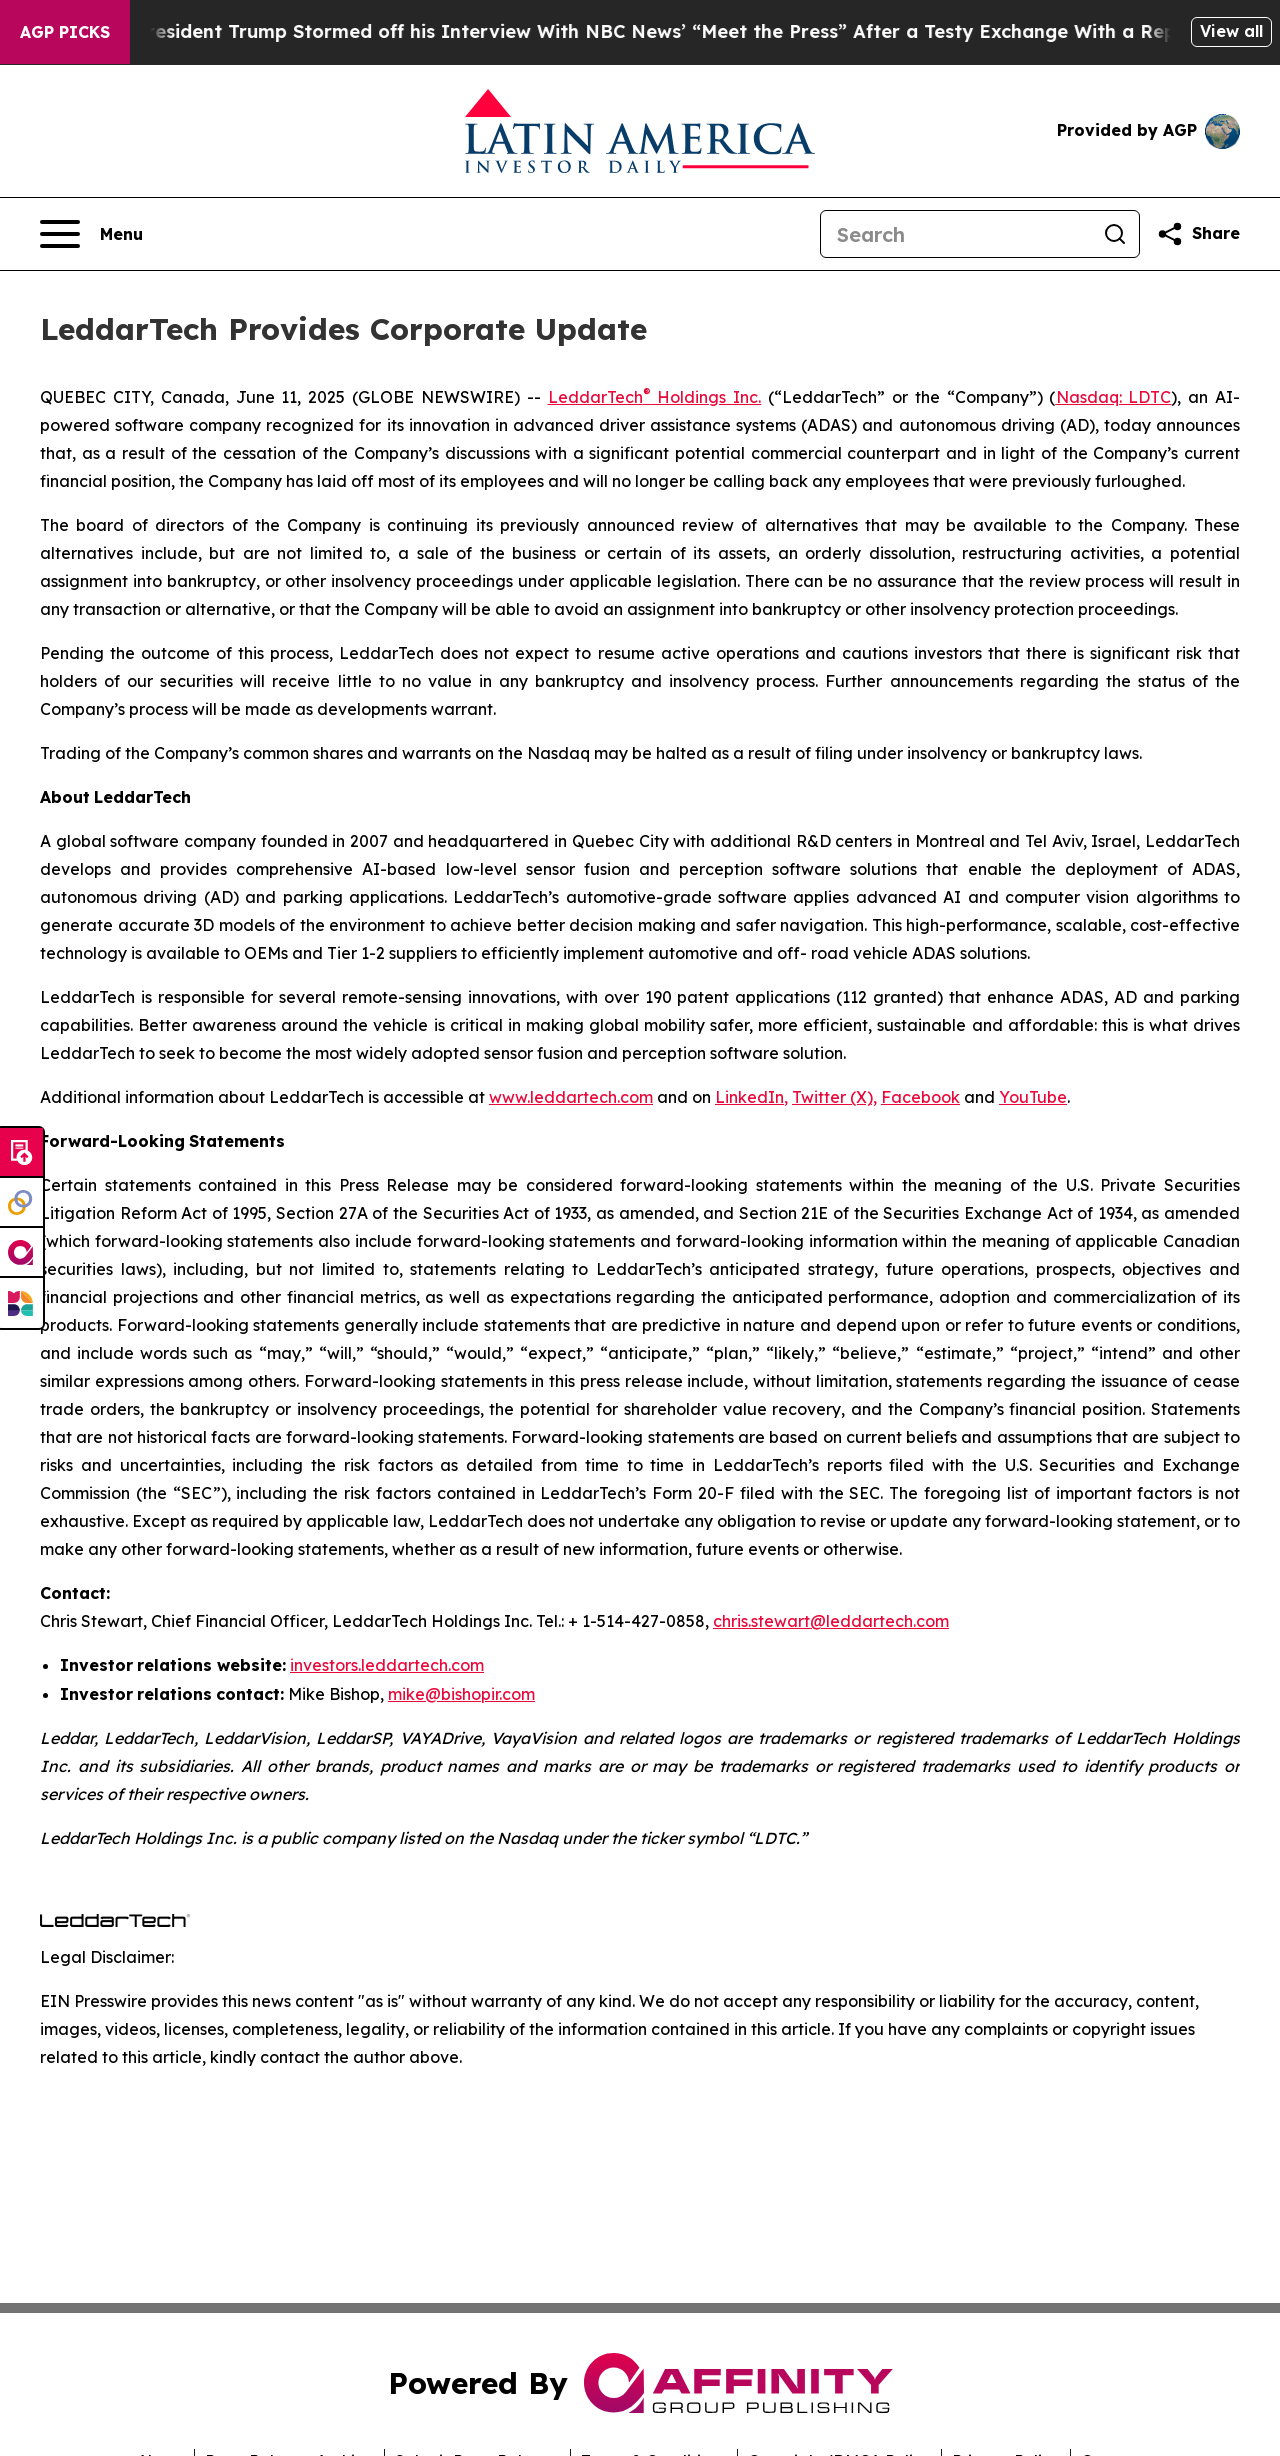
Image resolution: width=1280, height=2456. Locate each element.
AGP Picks (65, 32)
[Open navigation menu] (91, 234)
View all (1231, 31)
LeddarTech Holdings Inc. (655, 397)
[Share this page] (1198, 234)
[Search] (956, 234)
